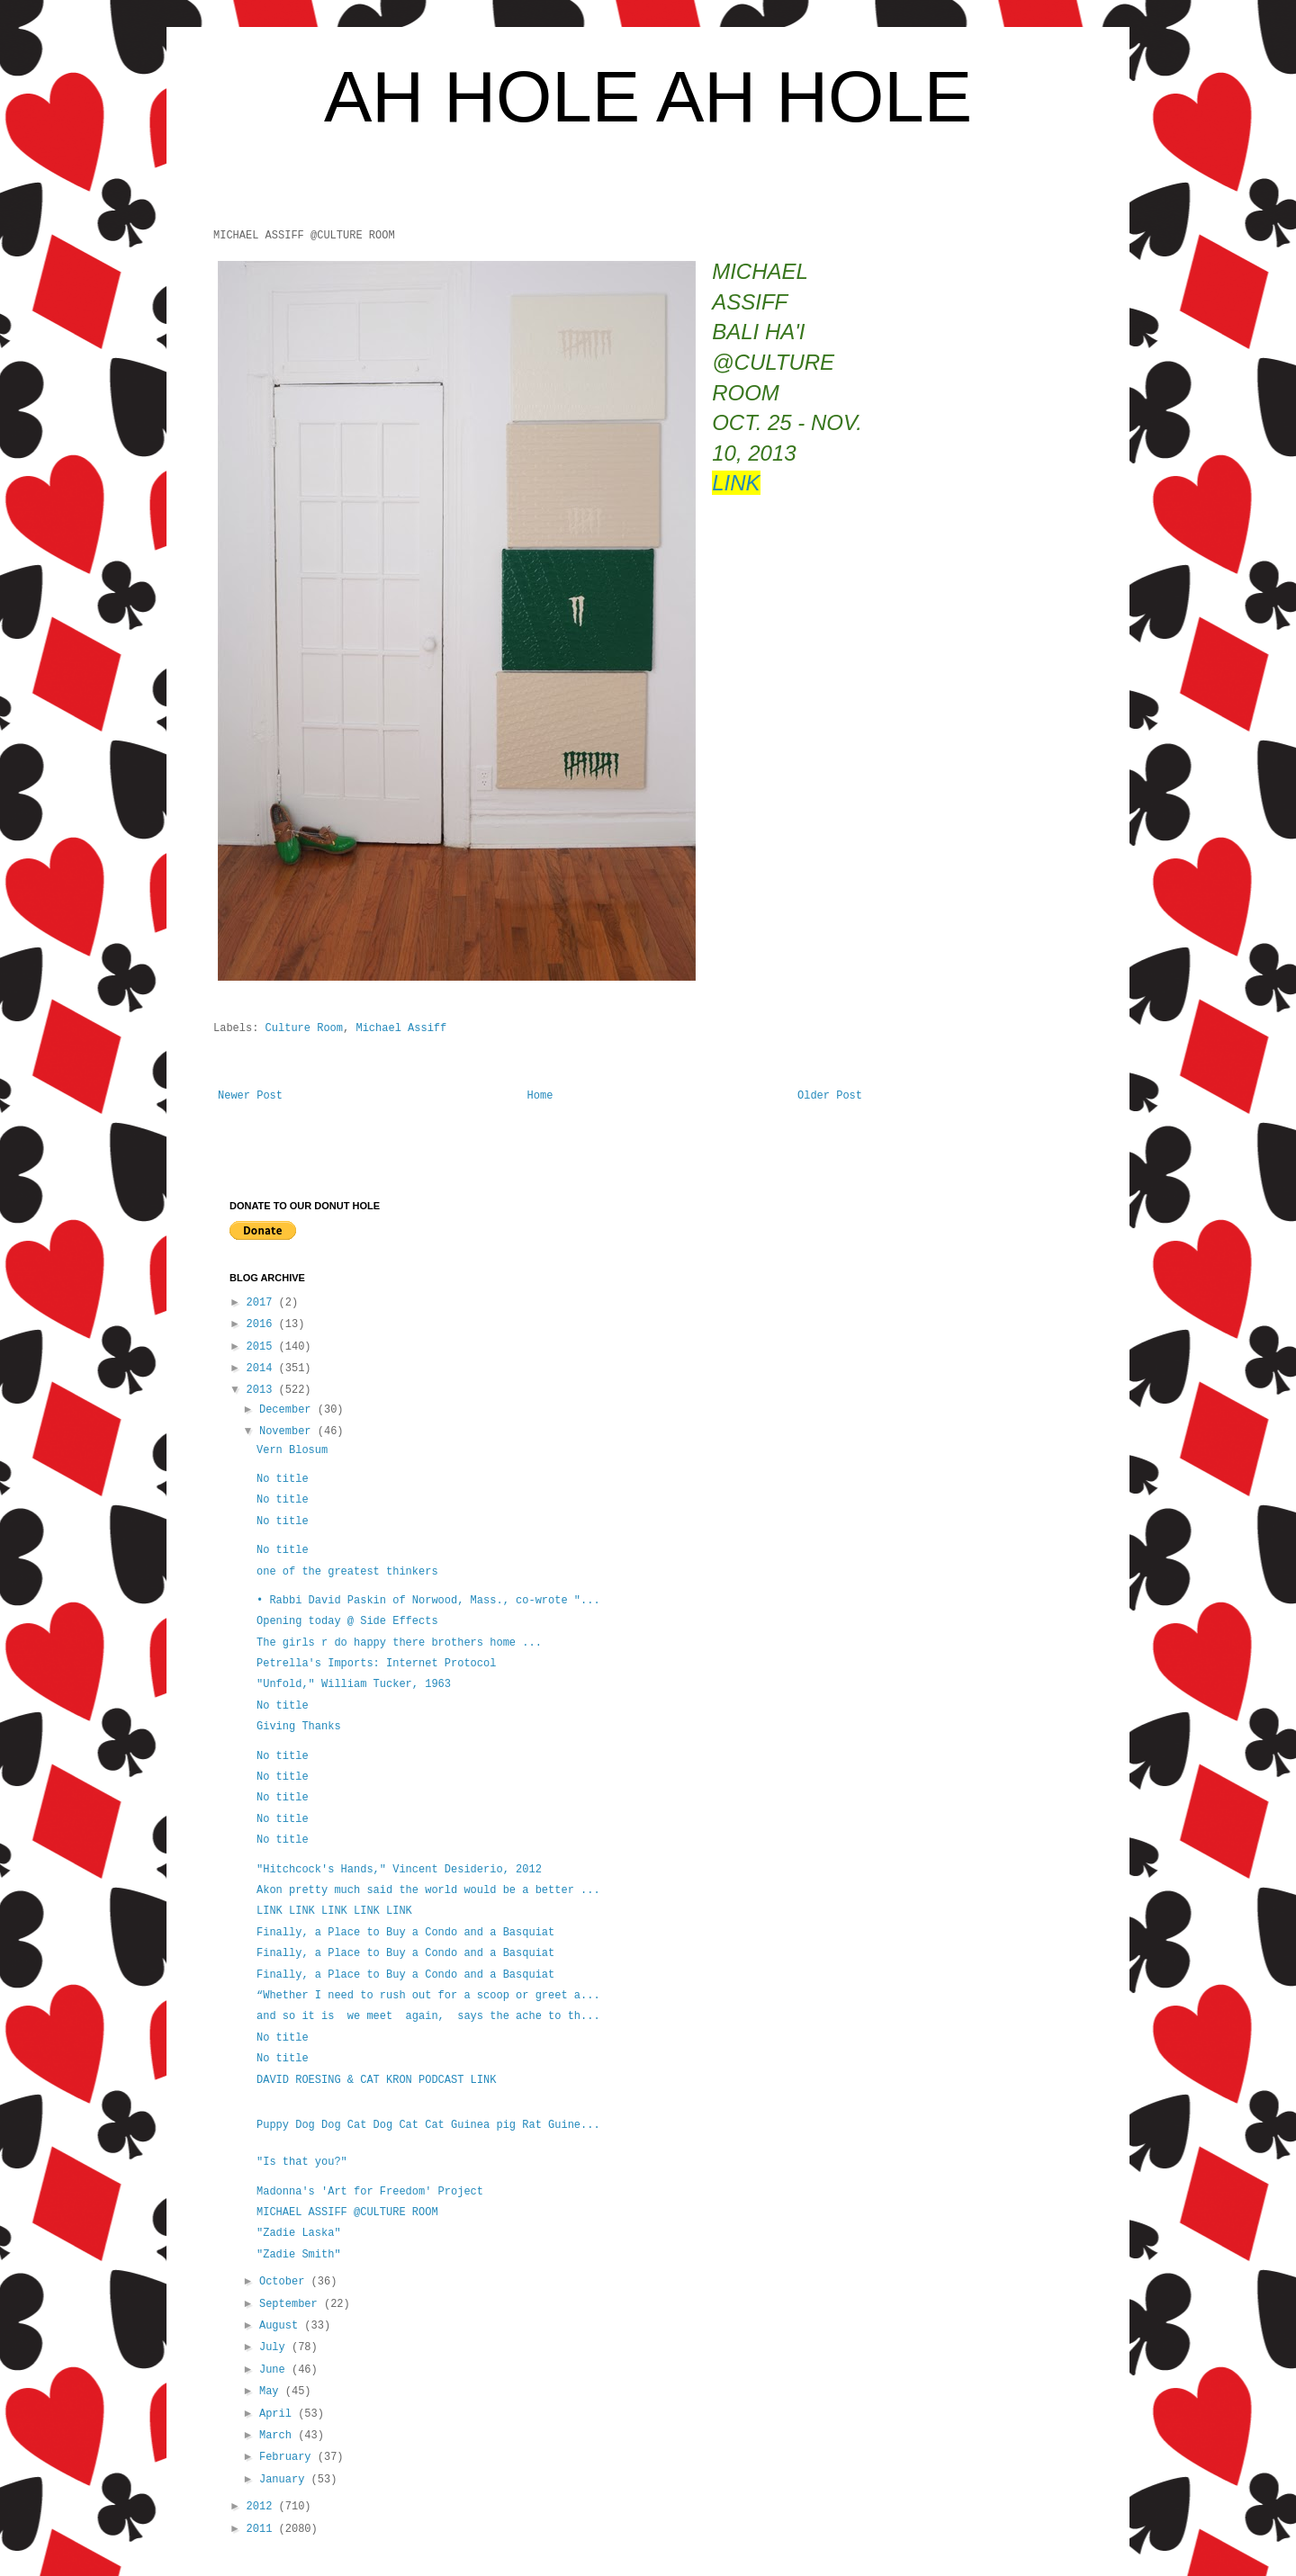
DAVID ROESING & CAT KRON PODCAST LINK (376, 2080)
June (275, 2370)
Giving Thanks (298, 1726)
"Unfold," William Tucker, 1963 (353, 1684)
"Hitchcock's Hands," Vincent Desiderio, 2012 (399, 1869)
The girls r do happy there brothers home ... (399, 1643)
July (275, 2347)
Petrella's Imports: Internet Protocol (376, 1663)
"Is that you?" (301, 2162)
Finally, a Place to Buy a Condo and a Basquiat (405, 1932)
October (285, 2281)
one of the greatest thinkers (347, 1572)
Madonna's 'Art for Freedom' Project (369, 2192)
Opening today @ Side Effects (347, 1621)
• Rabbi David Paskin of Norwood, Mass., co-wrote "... (428, 1600)
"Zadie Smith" (298, 2254)
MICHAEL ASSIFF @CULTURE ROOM (347, 2212)
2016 (263, 1324)
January (285, 2479)
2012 (263, 2506)
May (272, 2391)
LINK (736, 483)
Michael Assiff (401, 1028)
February (288, 2457)
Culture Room (304, 1028)
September (291, 2304)
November (288, 1431)
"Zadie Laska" (298, 2233)
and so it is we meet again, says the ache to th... (428, 2016)
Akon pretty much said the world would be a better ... (428, 1890)
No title (282, 1479)
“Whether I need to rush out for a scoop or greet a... (428, 1995)
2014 (263, 1368)
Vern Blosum (292, 1450)
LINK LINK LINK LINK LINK (337, 1911)
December (288, 1410)
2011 (263, 2529)
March (278, 2435)
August (281, 2326)
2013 (263, 1390)
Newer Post (250, 1096)
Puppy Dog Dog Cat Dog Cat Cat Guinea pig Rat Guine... (428, 2125)
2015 (263, 1347)
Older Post (829, 1096)
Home (540, 1096)
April (278, 2414)
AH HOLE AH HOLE (648, 97)
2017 (263, 1303)
